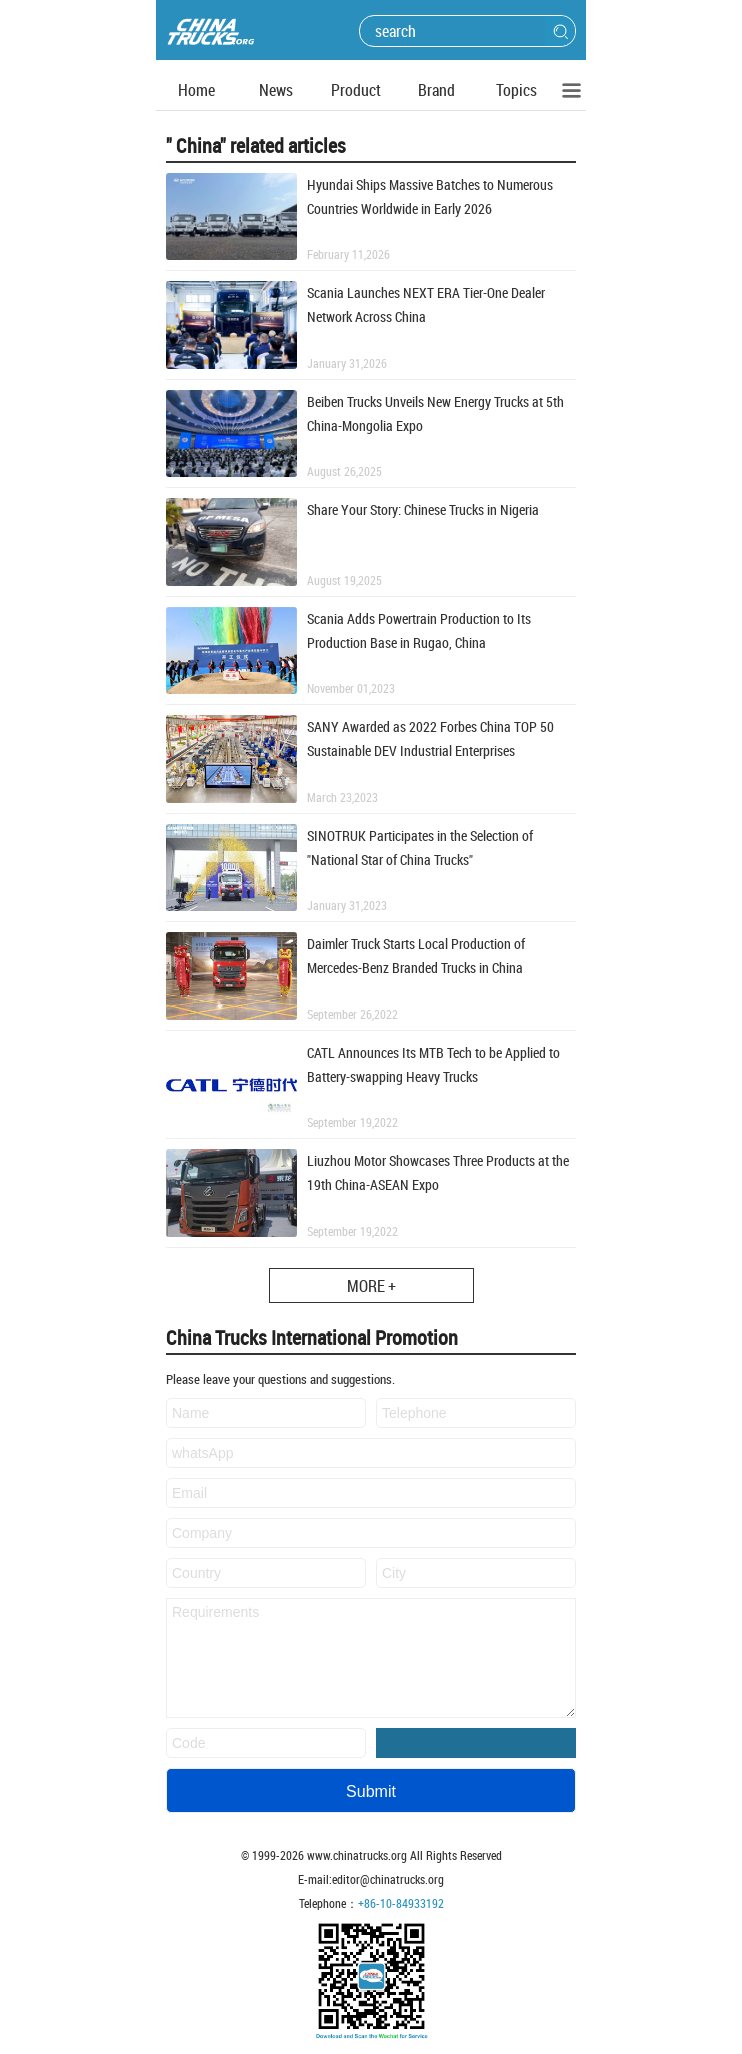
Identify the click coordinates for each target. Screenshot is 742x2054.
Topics (516, 90)
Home (196, 90)
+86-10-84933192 (401, 1903)
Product (356, 90)
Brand (436, 90)
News (276, 90)
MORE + (371, 1286)
